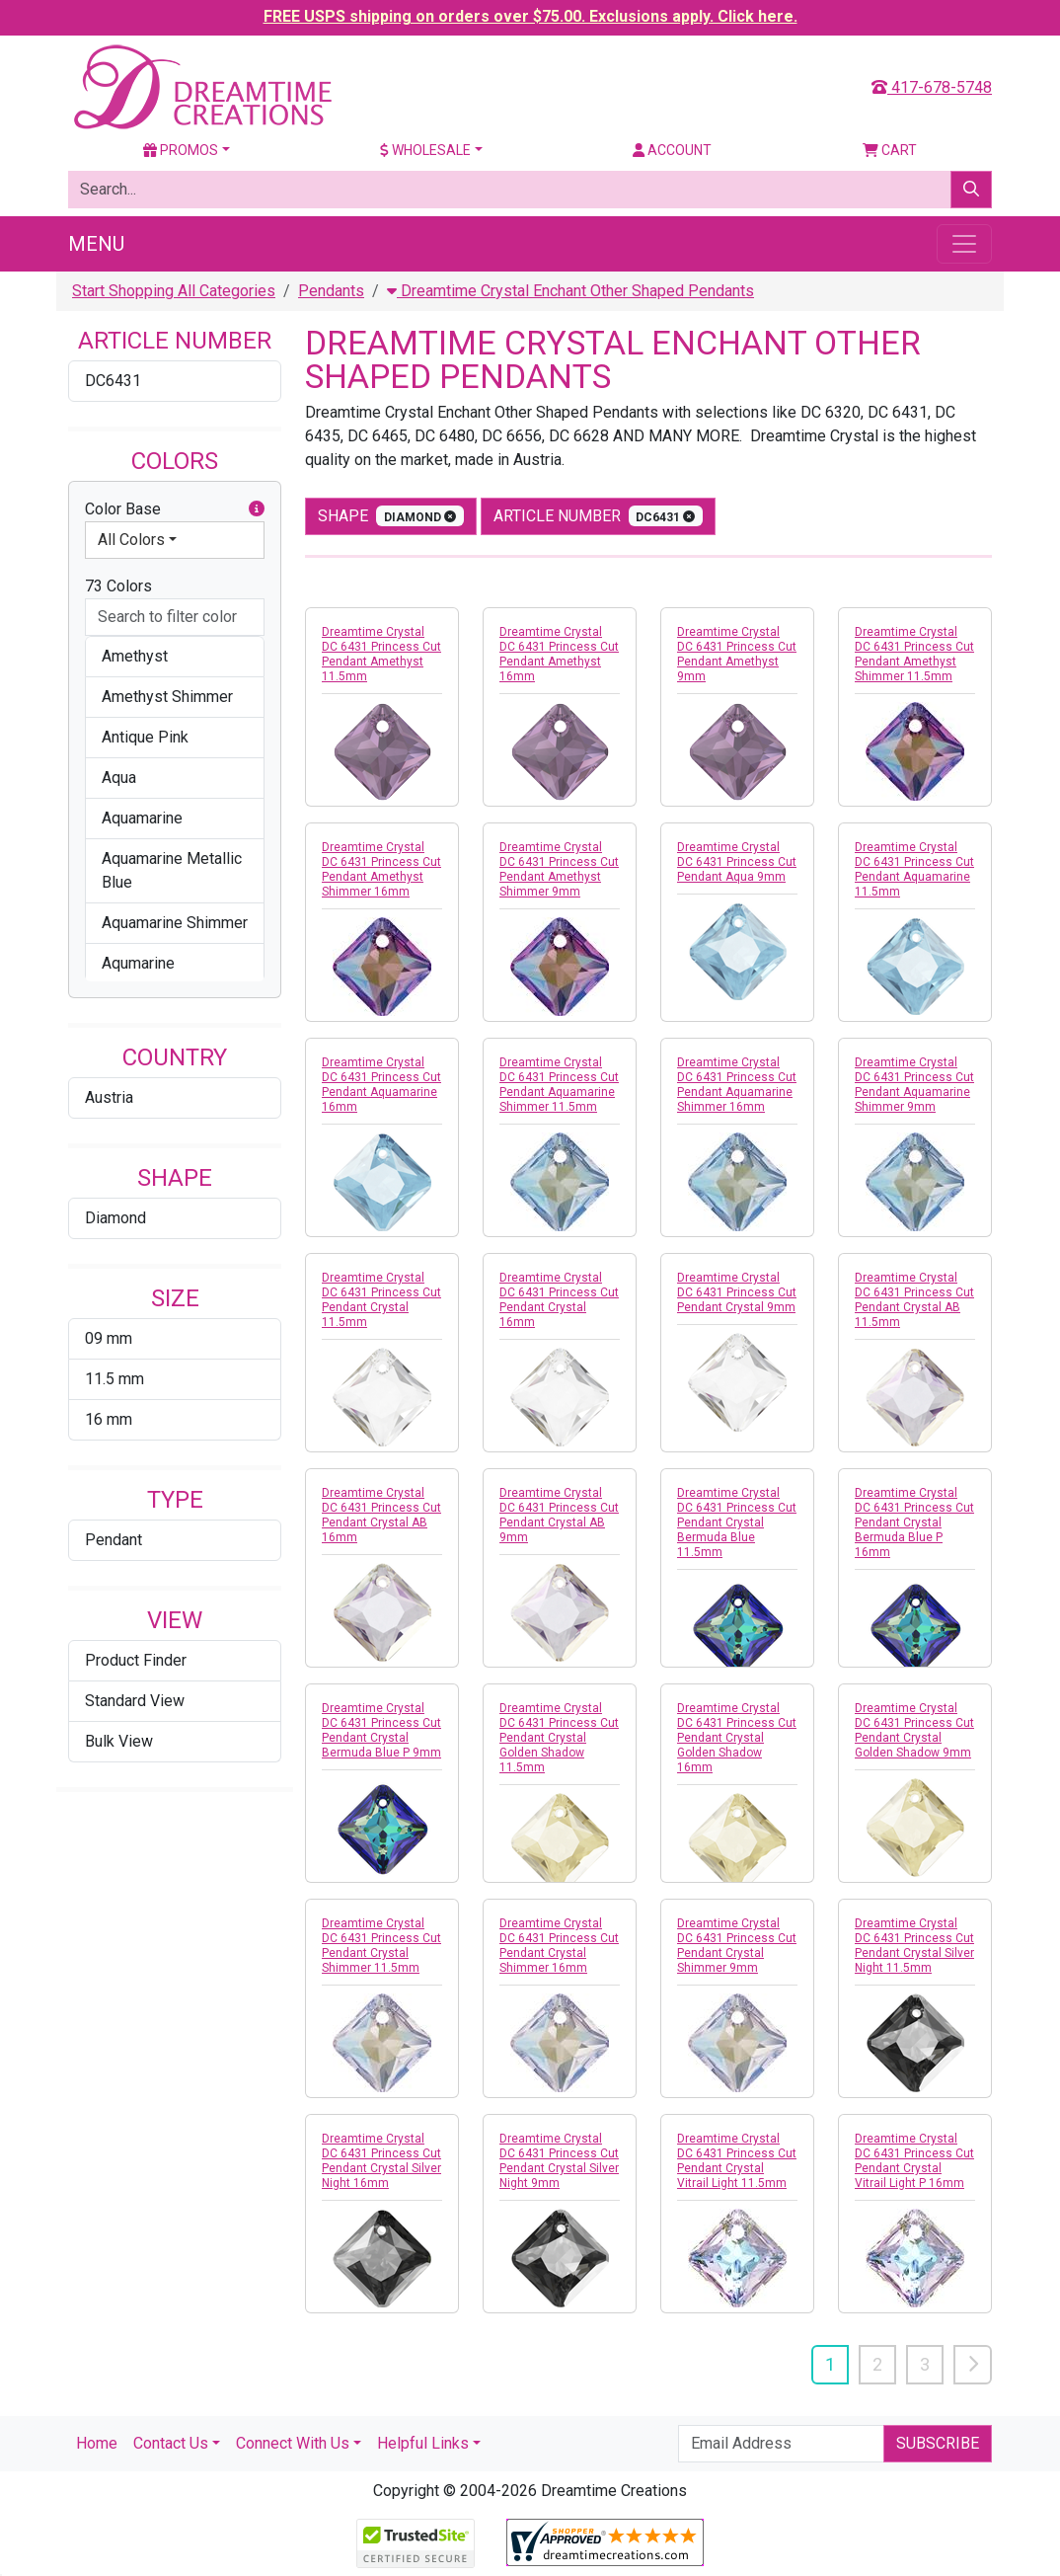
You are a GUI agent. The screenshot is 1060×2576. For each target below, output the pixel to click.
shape (391, 516)
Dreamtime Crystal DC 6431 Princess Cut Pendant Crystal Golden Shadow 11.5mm (559, 1737)
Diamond (115, 1218)
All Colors (131, 539)
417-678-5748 (931, 87)
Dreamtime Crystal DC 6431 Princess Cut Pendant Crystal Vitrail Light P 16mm (914, 2161)
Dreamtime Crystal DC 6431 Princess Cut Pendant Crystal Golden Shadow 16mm (736, 1737)
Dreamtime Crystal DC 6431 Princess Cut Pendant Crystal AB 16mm (381, 1515)
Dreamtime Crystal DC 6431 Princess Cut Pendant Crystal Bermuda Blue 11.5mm (736, 1522)
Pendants (331, 290)
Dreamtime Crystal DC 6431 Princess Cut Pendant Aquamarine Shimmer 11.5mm (559, 1084)
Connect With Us (292, 2443)
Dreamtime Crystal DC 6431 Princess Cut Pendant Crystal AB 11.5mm (914, 1300)
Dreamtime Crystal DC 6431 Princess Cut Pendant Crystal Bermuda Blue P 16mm (914, 1522)
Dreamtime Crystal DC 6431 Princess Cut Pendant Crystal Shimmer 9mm (736, 1945)
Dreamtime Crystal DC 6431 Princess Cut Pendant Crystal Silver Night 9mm (559, 2161)
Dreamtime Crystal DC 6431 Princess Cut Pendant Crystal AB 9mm (559, 1515)
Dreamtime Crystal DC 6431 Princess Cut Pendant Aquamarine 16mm (381, 1084)
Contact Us (170, 2443)
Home (96, 2443)
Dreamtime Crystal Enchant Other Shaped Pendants (570, 290)
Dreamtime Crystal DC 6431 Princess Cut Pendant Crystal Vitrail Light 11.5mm (736, 2161)
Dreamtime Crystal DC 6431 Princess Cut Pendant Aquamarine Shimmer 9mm (914, 1084)
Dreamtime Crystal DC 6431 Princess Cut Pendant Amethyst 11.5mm (381, 654)
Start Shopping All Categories (173, 290)
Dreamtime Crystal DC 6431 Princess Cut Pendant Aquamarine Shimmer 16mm (736, 1084)
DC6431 (113, 380)
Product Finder (136, 1660)
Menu (96, 244)
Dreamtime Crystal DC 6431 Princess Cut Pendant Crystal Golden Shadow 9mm (914, 1730)
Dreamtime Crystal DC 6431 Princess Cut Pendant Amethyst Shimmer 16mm (381, 869)
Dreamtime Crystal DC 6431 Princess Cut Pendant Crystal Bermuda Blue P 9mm (381, 1730)
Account (672, 150)
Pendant (113, 1539)
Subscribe (937, 2443)
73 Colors (118, 586)
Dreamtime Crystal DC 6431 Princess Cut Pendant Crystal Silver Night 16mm (381, 2161)
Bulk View (119, 1741)
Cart (890, 150)
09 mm (108, 1338)
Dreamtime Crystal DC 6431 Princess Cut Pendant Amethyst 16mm (559, 654)
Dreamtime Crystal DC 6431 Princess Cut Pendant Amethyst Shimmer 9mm (559, 869)
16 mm (108, 1419)
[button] (257, 509)
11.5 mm (114, 1378)
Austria (109, 1097)
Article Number (598, 516)
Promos (180, 150)
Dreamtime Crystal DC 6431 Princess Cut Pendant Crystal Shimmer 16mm (559, 1945)
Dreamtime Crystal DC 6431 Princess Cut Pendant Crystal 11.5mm (381, 1300)
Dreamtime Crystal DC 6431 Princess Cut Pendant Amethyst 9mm (736, 654)
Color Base (175, 509)
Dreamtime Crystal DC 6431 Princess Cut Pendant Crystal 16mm (559, 1300)
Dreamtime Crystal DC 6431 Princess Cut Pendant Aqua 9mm (736, 862)
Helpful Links (423, 2443)
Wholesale (425, 150)
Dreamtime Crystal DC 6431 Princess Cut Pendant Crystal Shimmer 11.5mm (381, 1945)
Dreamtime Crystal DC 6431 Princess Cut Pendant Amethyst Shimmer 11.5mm (914, 654)
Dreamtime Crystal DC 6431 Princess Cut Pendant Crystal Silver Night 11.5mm (914, 1945)
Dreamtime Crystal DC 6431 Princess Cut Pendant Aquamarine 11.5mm (914, 869)
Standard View (135, 1700)
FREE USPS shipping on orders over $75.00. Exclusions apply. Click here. (530, 16)
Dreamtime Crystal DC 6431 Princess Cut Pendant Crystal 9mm (736, 1292)
